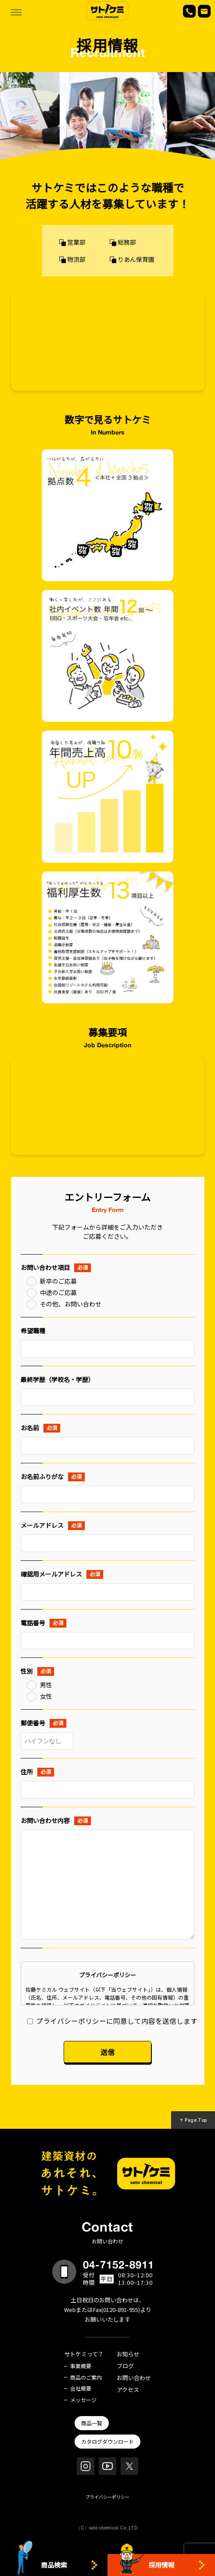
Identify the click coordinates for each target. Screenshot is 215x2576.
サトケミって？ (84, 2354)
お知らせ (128, 2354)
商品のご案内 (86, 2377)
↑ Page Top (193, 2120)
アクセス (128, 2390)
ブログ (125, 2366)
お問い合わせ (134, 2378)
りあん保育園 (136, 259)
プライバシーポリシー (107, 2496)
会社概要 (80, 2388)
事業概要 (80, 2366)
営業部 (76, 242)
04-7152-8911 (118, 2264)
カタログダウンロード (107, 2441)
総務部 (127, 242)
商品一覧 (91, 2423)
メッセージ (83, 2399)
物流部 (76, 259)
